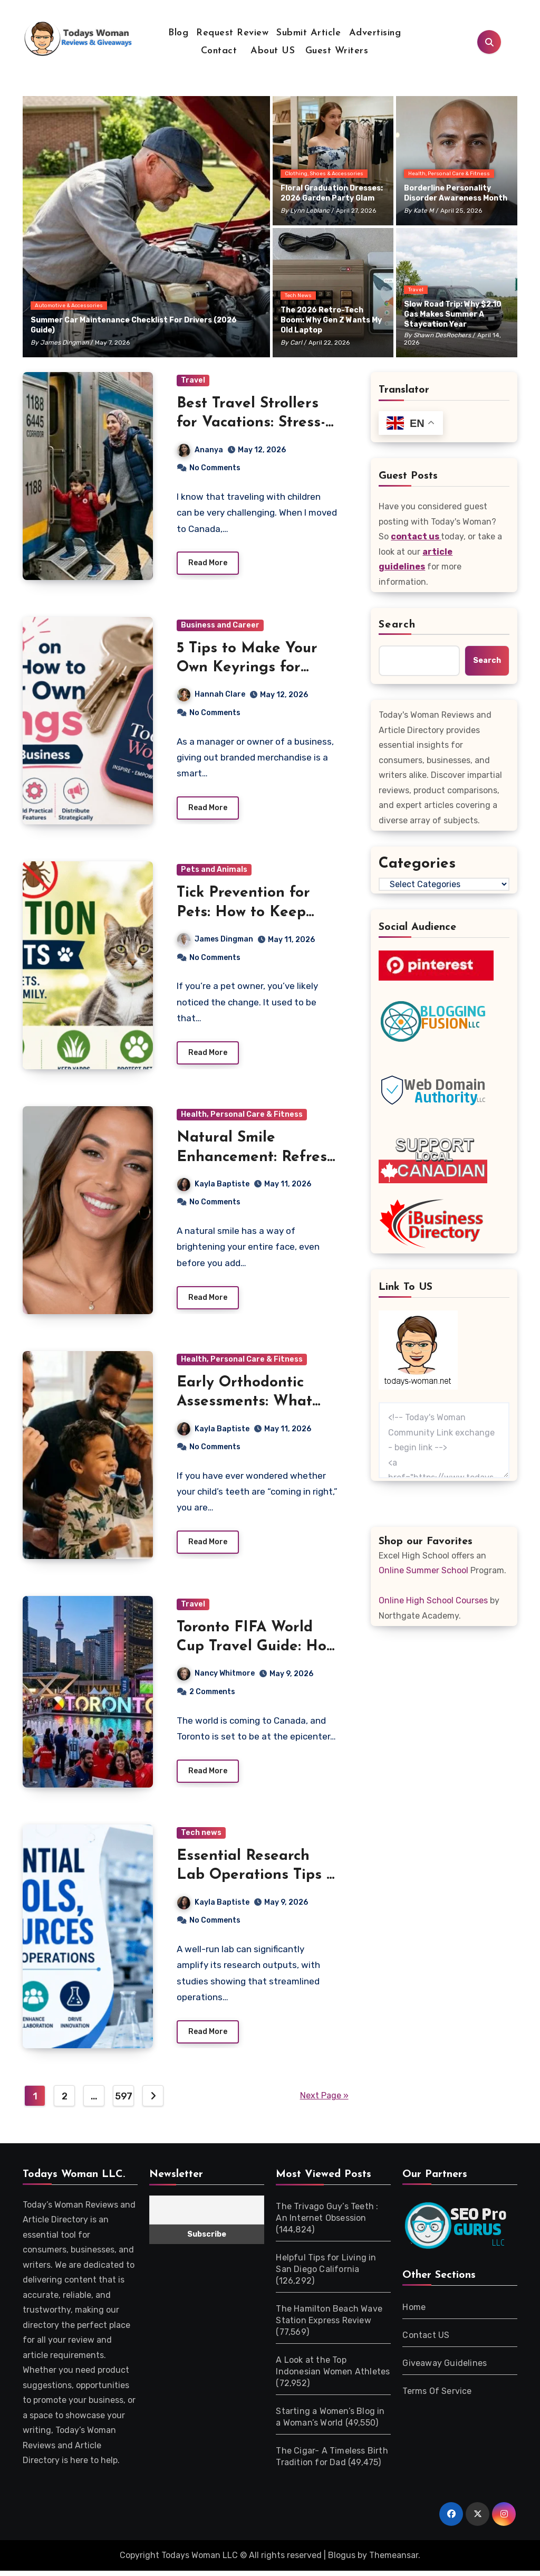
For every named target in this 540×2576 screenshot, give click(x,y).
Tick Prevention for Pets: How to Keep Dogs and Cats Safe (247, 914)
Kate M (423, 210)
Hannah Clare (211, 695)
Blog (178, 33)
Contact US (425, 2341)
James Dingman (64, 342)
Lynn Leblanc (310, 210)
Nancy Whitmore (216, 1678)
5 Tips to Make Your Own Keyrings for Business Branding (247, 668)
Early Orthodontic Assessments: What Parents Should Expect (256, 1405)
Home (414, 2313)
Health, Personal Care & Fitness (449, 173)
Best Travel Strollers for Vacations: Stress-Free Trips (251, 423)
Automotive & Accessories (69, 305)
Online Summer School (423, 1570)
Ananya (200, 449)
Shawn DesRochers (442, 335)
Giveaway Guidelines (444, 2369)
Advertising (375, 33)
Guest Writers (337, 51)
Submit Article (308, 33)
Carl (296, 342)
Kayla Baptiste (213, 1186)
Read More (207, 563)
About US (271, 51)
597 (123, 2102)
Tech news (298, 295)
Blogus (341, 2561)
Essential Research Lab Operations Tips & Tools (257, 1880)
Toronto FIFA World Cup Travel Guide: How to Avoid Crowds (256, 1651)
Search (397, 625)
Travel (415, 290)
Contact (219, 51)
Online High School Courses (433, 1600)
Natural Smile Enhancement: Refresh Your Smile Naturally (256, 1159)
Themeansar (393, 2561)
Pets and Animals (214, 871)
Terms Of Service (436, 2397)
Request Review (232, 33)
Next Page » (324, 2102)
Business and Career (220, 625)
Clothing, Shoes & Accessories (324, 173)
